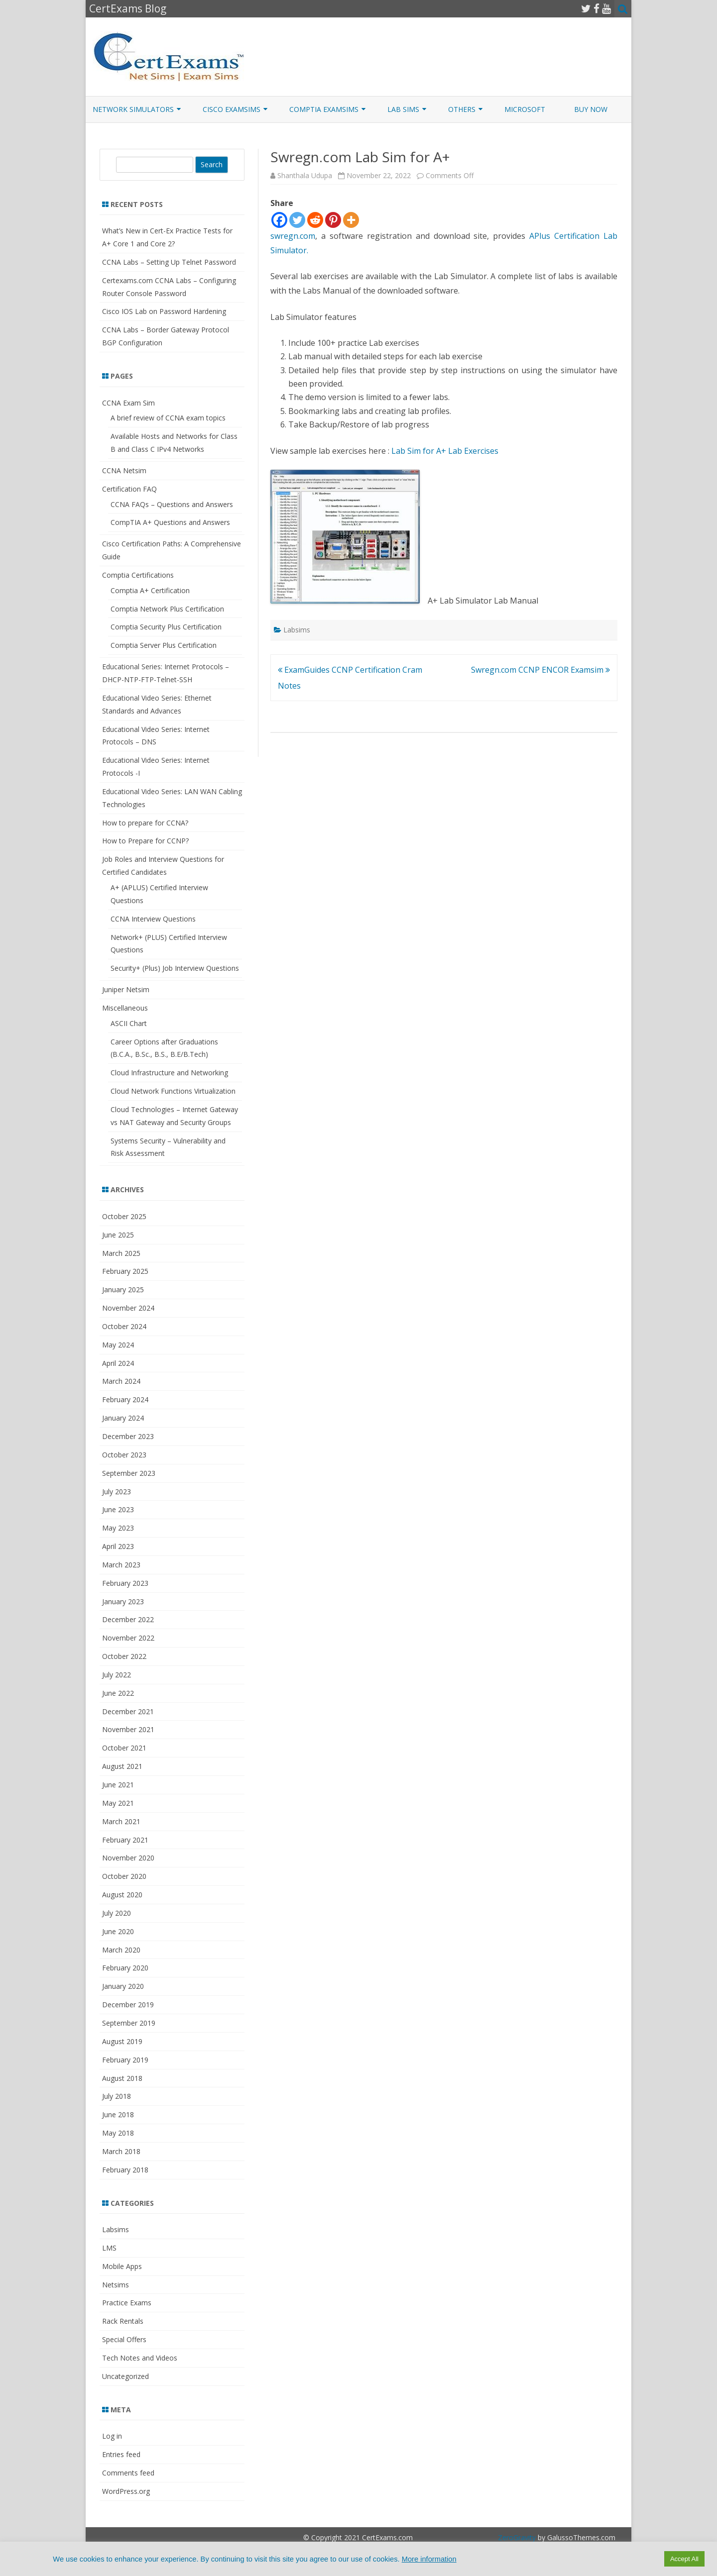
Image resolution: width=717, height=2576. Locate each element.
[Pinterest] (333, 220)
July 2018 (116, 2096)
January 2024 (123, 1418)
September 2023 (128, 1473)
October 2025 (124, 1216)
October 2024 (124, 1326)
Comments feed (128, 2472)
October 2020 (124, 1876)
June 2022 (118, 1693)
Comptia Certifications (138, 575)
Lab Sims (403, 109)
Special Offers (124, 2339)
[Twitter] (297, 220)
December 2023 (128, 1436)
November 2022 (128, 1638)
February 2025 (125, 1271)
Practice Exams (126, 2302)
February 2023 (125, 1583)
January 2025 (123, 1289)
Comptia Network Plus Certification (167, 609)
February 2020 (125, 1967)
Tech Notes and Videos (139, 2358)
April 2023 (118, 1546)
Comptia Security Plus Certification (166, 626)
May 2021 (118, 1803)
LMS (109, 2248)
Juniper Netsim (125, 989)
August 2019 (122, 2041)
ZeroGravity (517, 2537)
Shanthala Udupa (304, 175)
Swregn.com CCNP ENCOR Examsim (540, 669)
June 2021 (118, 1784)
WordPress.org (126, 2491)
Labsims (296, 629)
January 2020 (123, 1986)
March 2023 (121, 1564)
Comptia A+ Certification (150, 590)
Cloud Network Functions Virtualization (173, 1091)
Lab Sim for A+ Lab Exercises (444, 450)
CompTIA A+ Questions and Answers (170, 522)
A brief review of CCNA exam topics (168, 417)
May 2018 (118, 2133)
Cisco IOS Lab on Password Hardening (164, 311)
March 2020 (121, 1950)
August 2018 (122, 2078)
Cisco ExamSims (231, 109)
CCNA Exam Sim (128, 403)
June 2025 (118, 1234)
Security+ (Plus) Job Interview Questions (175, 968)
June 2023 (118, 1509)
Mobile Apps (122, 2266)
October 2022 (124, 1656)
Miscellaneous (125, 1008)
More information (429, 2559)
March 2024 (121, 1381)
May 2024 (118, 1344)
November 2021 (128, 1729)
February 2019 (125, 2059)
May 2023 (118, 1528)
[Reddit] (315, 220)
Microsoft (524, 109)
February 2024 (125, 1399)
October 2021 (124, 1747)
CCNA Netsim (124, 470)
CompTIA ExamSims (323, 109)
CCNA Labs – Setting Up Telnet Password (169, 262)
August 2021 (122, 1766)
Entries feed (121, 2454)
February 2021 (125, 1840)
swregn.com (292, 235)
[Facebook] (279, 220)
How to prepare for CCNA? (145, 822)
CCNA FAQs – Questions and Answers (172, 504)
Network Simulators (133, 109)
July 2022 (116, 1674)
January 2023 (123, 1601)
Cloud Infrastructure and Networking (169, 1072)
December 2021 (128, 1711)
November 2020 (128, 1857)
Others (462, 109)
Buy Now (590, 109)
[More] (351, 220)
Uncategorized (125, 2376)
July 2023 (116, 1491)
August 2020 (122, 1894)
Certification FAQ (129, 489)
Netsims (115, 2284)
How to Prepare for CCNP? (145, 840)
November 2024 (128, 1308)
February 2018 (125, 2169)
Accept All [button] (684, 2559)
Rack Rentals (122, 2321)
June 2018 (118, 2114)
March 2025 (121, 1253)
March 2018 (121, 2151)
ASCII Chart (129, 1023)
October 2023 (124, 1454)
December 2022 (128, 1619)
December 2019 (128, 2004)
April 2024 (118, 1363)
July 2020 (116, 1913)
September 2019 (128, 2023)
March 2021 (121, 1821)
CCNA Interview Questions (153, 919)
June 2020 (118, 1931)
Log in (112, 2436)
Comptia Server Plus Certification (164, 645)
